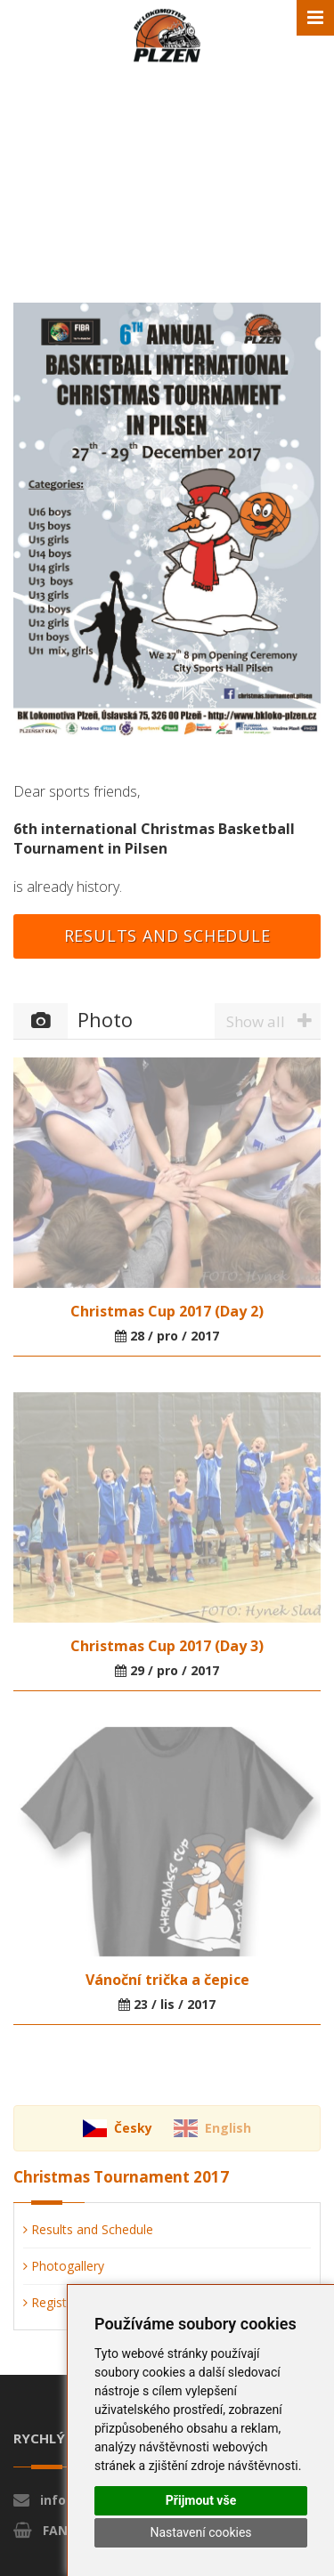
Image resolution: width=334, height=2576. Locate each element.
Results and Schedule (167, 935)
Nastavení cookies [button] (200, 2532)
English (228, 2127)
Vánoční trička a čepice (167, 1979)
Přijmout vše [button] (201, 2500)
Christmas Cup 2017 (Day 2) (167, 1311)
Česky (133, 2127)
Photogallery (63, 2265)
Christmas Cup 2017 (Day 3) (167, 1646)
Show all (273, 1021)
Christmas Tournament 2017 (121, 2177)
